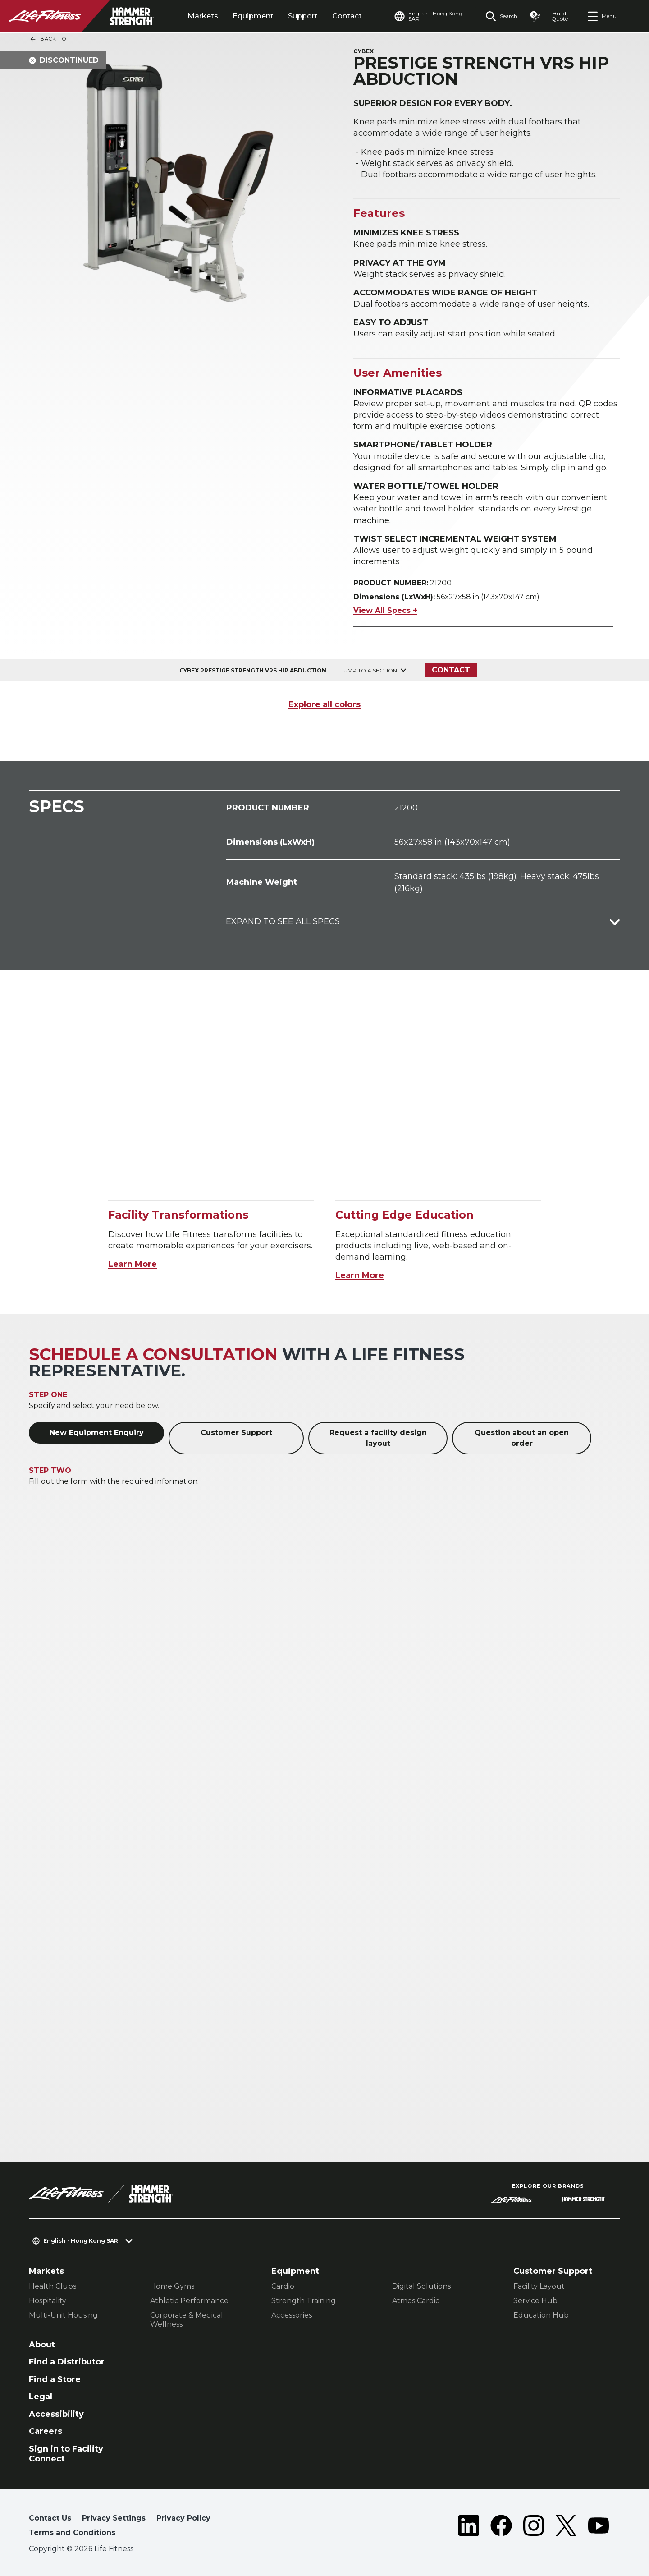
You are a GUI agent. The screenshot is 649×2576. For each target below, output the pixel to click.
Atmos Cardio (416, 2300)
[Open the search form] (501, 16)
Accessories (291, 2315)
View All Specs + (385, 610)
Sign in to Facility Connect (66, 2454)
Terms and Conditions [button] (72, 2532)
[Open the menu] (602, 16)
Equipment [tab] (253, 16)
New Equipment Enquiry (97, 1432)
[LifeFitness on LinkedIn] (469, 2527)
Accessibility (56, 2414)
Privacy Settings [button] (114, 2518)
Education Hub (541, 2315)
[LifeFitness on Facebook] (501, 2527)
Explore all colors (324, 704)
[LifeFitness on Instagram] (533, 2527)
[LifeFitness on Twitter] (566, 2527)
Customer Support (236, 1432)
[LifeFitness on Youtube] (598, 2527)
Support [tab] (303, 16)
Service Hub (535, 2300)
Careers (45, 2431)
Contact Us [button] (50, 2518)
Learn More (132, 1264)
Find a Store (55, 2379)
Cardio (282, 2286)
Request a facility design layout (378, 1438)
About (42, 2345)
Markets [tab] (202, 16)
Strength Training (303, 2300)
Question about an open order (522, 1438)
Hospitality (47, 2300)
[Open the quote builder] (552, 16)
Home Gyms (172, 2286)
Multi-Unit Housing (63, 2315)
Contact (347, 16)
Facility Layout (539, 2286)
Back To (47, 39)
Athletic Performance (189, 2300)
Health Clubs (52, 2286)
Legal (40, 2396)
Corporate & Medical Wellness (186, 2319)
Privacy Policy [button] (183, 2518)
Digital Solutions (421, 2286)
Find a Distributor (67, 2362)
